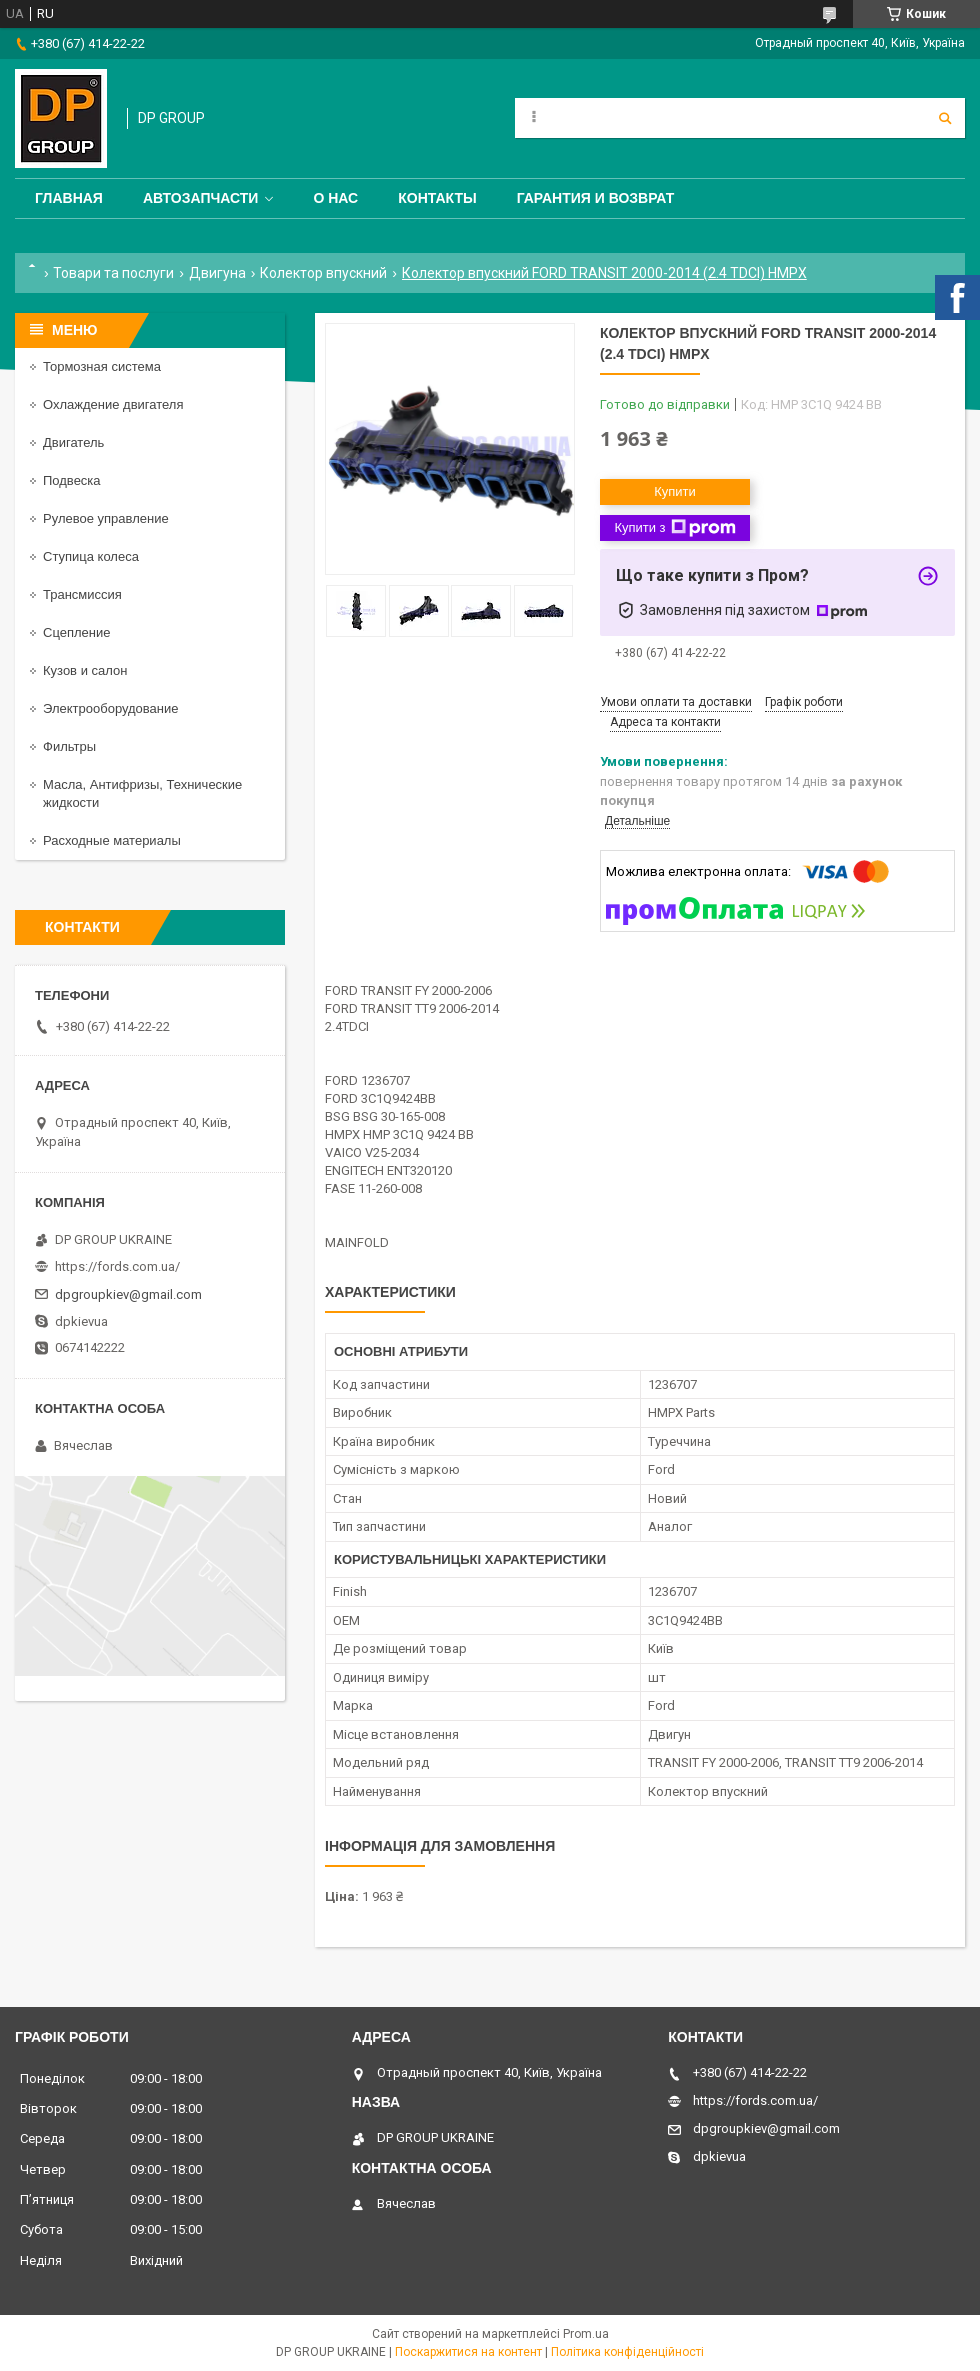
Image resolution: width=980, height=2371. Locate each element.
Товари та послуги (113, 273)
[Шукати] (945, 118)
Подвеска (72, 480)
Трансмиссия (82, 594)
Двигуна (217, 273)
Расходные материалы (112, 840)
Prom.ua (586, 2334)
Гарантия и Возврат (596, 198)
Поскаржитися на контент (468, 2352)
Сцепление (76, 632)
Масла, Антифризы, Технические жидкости (142, 793)
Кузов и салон (85, 670)
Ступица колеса (91, 556)
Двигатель (73, 442)
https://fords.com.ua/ (117, 1266)
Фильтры (69, 746)
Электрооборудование (111, 708)
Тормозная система (102, 366)
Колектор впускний (323, 273)
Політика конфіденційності (627, 2352)
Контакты (437, 198)
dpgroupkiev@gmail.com (128, 1294)
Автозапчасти (201, 198)
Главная (69, 198)
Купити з (674, 528)
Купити (675, 491)
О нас (335, 198)
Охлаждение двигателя (113, 404)
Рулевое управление (106, 518)
